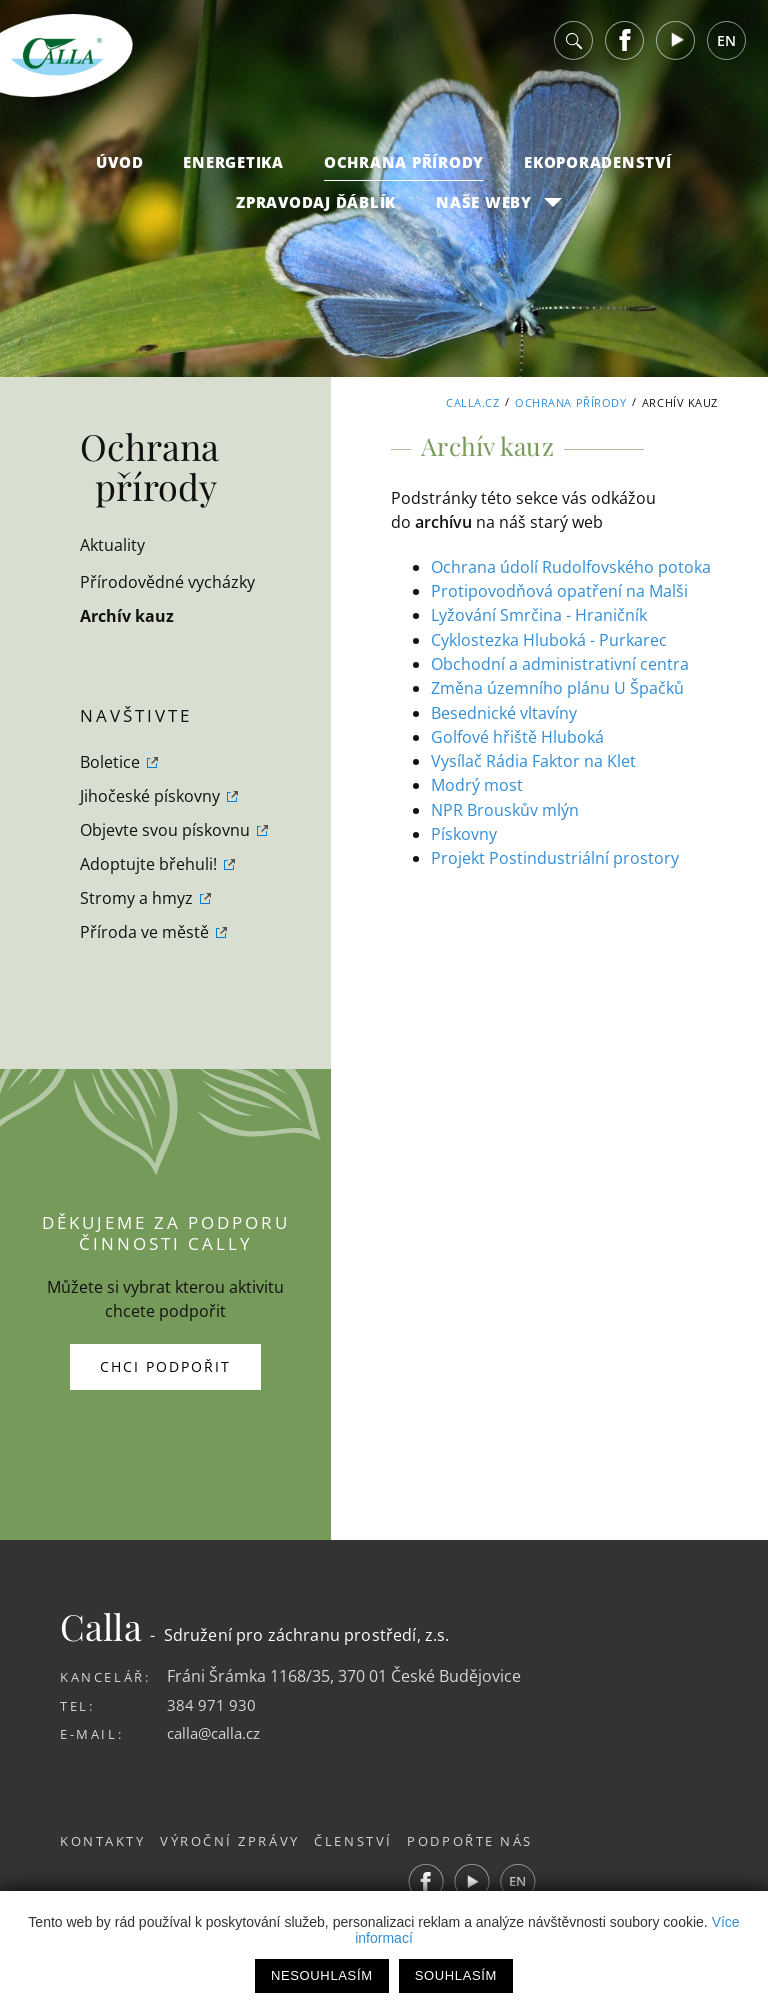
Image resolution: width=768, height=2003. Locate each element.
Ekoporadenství (598, 171)
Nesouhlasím (322, 1975)
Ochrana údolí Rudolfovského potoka (571, 567)
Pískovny (464, 831)
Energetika (233, 171)
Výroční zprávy (240, 1841)
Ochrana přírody (404, 171)
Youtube (676, 49)
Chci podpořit (165, 1366)
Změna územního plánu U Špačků (557, 687)
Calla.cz (472, 402)
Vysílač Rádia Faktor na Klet (533, 759)
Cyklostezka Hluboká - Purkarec (549, 639)
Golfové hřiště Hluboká (517, 735)
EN (726, 49)
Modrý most (477, 783)
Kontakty (103, 1841)
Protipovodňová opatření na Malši (559, 591)
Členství (374, 1841)
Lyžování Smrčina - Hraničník (539, 615)
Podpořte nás (501, 1841)
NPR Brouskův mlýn (505, 807)
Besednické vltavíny (504, 711)
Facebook (625, 49)
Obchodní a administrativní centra (560, 663)
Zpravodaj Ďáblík (316, 211)
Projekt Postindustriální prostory (555, 855)
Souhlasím (456, 1975)
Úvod (119, 171)
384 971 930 (211, 1705)
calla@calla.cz (218, 1733)
